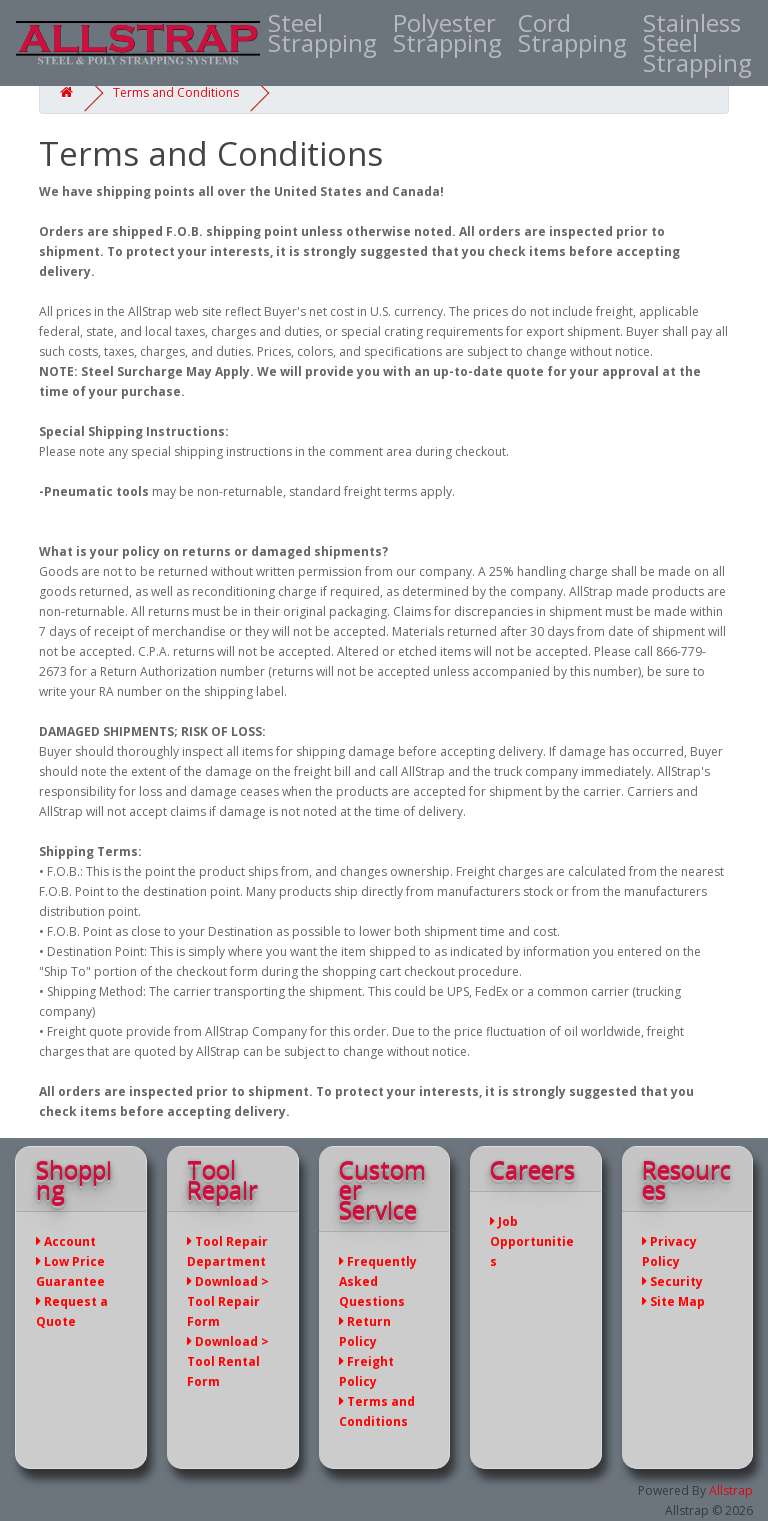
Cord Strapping (572, 32)
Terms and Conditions (176, 92)
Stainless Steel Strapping (697, 42)
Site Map (673, 1301)
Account (66, 1241)
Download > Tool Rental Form (228, 1361)
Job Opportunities (532, 1241)
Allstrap (731, 1490)
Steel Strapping (322, 32)
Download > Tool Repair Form (228, 1301)
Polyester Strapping (447, 32)
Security (672, 1281)
